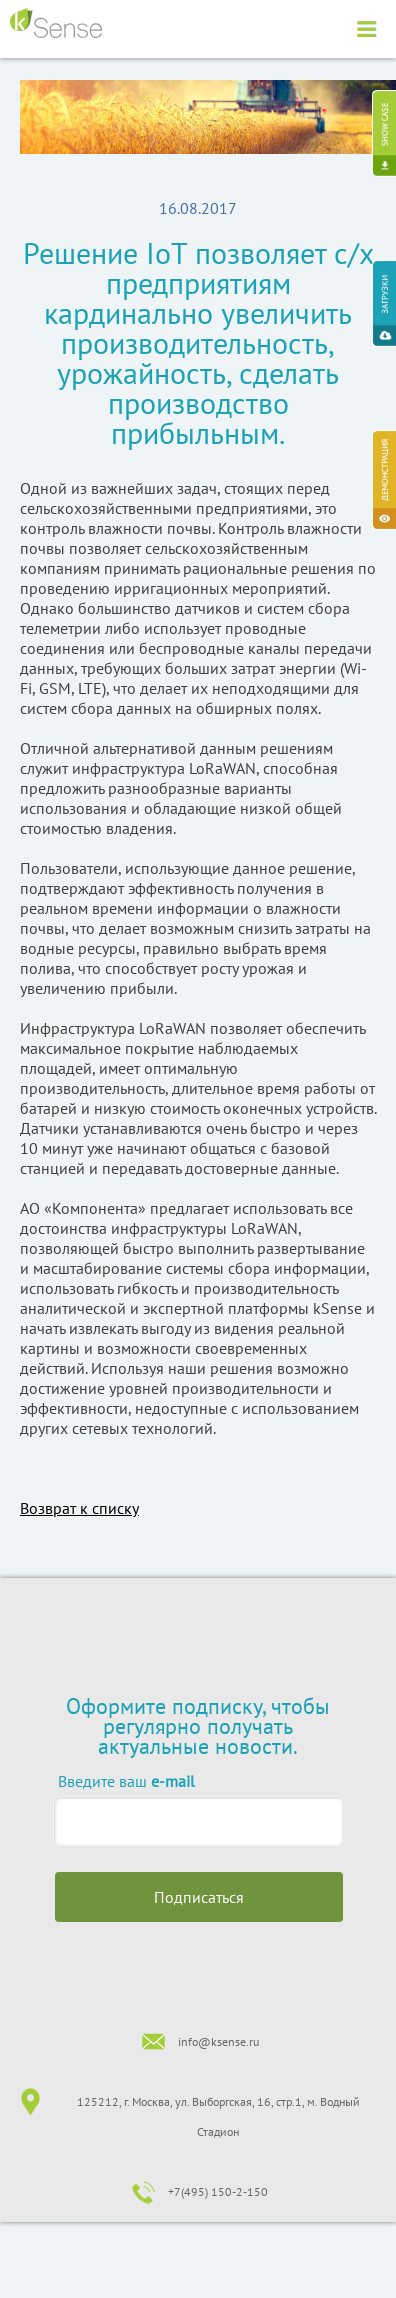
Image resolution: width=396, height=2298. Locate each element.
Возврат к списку (79, 1508)
